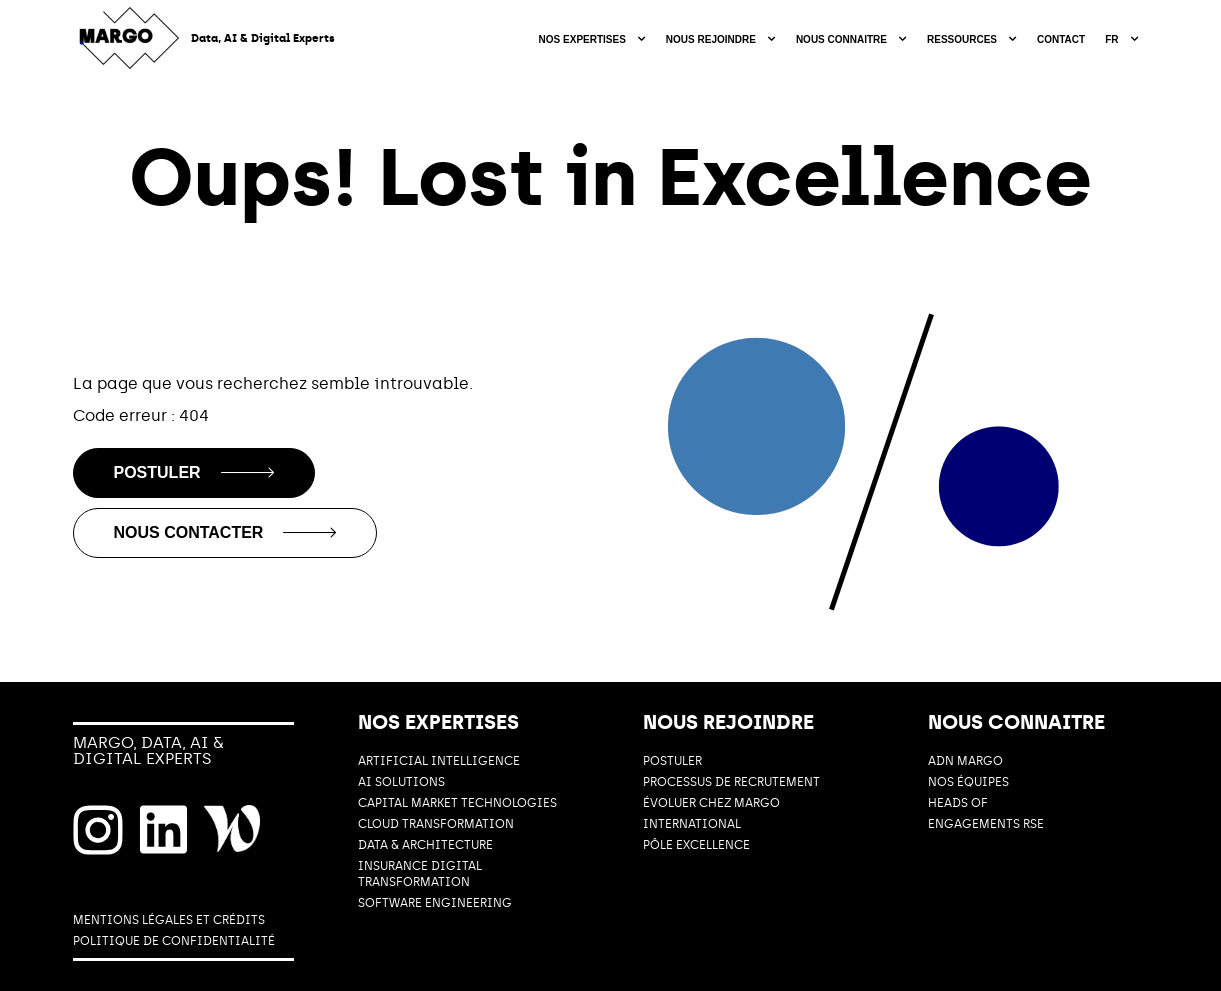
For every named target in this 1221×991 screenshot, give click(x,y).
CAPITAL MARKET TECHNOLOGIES (457, 803)
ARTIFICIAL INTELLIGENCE (439, 761)
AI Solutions (401, 782)
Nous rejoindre (711, 39)
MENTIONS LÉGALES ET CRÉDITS (169, 920)
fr (1111, 39)
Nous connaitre (841, 39)
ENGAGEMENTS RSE (986, 824)
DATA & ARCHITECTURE (425, 845)
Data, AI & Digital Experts (263, 38)
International (692, 824)
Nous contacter (225, 532)
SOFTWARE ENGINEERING (435, 903)
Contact (1061, 39)
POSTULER (672, 761)
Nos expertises (582, 39)
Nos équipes (968, 782)
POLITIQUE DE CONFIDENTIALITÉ (174, 941)
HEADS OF (958, 803)
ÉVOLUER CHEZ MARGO (711, 803)
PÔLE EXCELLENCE (696, 845)
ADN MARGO (965, 761)
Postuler (194, 472)
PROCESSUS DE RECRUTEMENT (731, 782)
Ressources (962, 39)
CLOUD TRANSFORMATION (436, 824)
